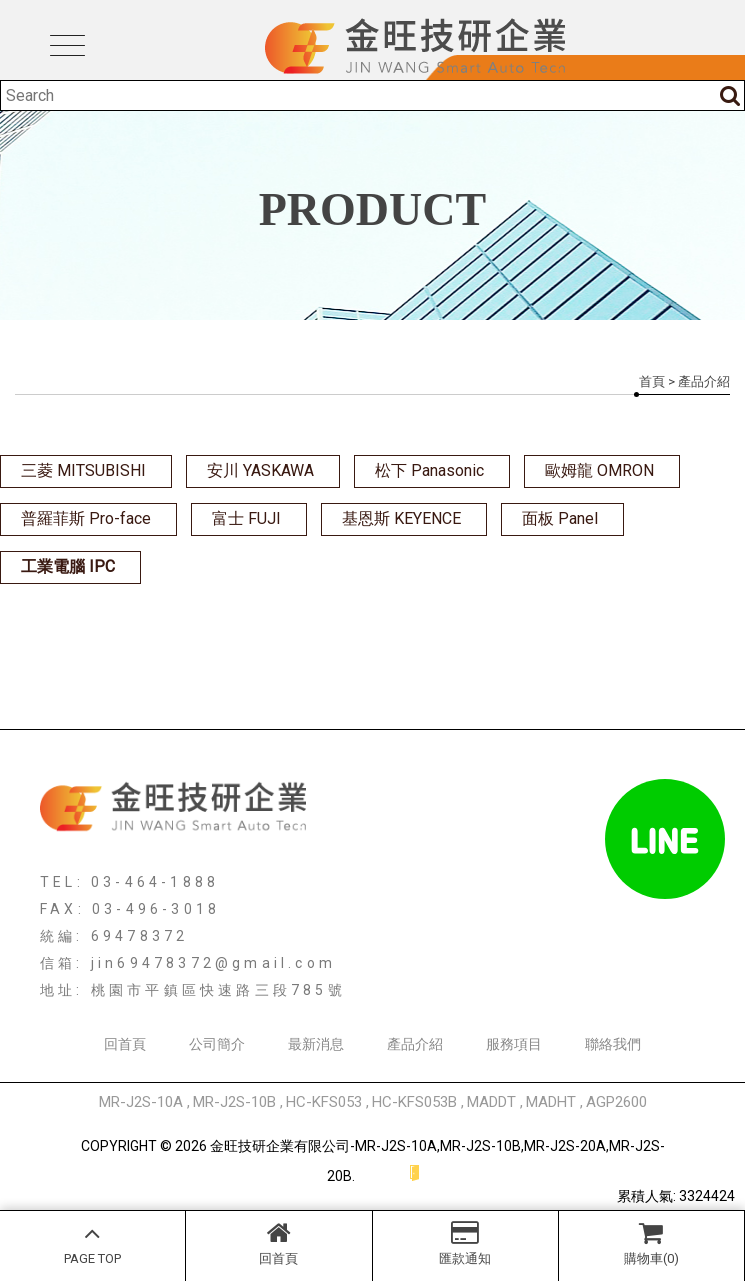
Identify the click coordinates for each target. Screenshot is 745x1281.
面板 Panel (560, 518)
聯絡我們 (613, 1044)
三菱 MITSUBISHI (83, 470)
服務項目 (514, 1044)
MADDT (491, 1102)
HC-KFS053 (324, 1102)
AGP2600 (616, 1102)
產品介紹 (415, 1044)
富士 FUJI (246, 518)
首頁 (652, 381)
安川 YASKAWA (260, 470)
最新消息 (316, 1044)
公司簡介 (217, 1044)
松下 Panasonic (429, 470)
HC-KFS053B (414, 1102)
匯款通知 (465, 1243)
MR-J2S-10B (234, 1102)
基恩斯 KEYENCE (401, 518)
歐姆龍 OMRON (599, 470)
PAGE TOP (92, 1243)
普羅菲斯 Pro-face (86, 518)
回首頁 (278, 1243)
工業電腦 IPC (68, 566)
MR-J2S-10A (141, 1102)
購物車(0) (651, 1243)
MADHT (551, 1102)
